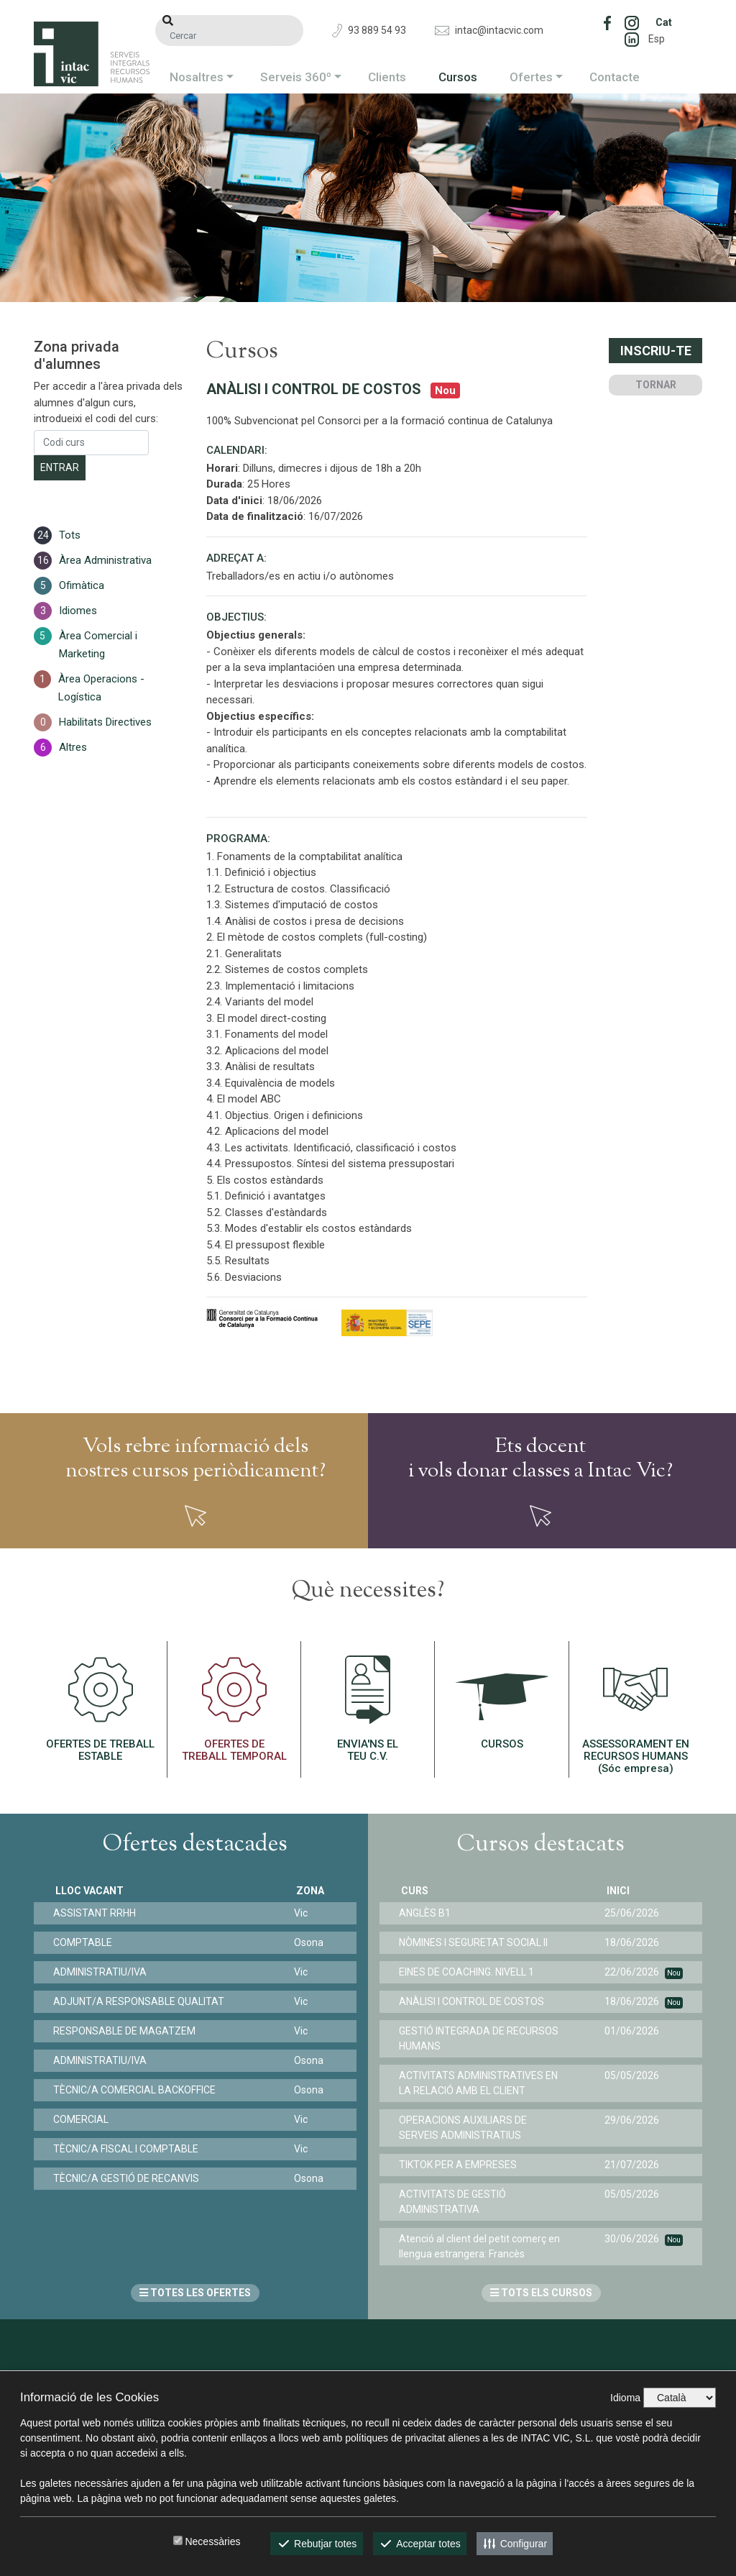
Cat (664, 22)
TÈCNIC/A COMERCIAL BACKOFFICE (136, 2090)
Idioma (625, 2397)
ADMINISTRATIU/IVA (102, 1972)
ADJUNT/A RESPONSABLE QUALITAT (140, 2001)
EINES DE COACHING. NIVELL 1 (468, 1972)
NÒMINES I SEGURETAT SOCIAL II (475, 1942)
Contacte (614, 77)
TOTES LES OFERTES (195, 2292)
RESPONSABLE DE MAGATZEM (126, 2031)
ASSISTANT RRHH (96, 1913)
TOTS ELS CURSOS (541, 2292)
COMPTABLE (84, 1942)
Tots (69, 535)
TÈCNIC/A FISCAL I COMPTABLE (128, 2149)
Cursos (457, 77)
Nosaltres (197, 77)
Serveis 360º (295, 77)
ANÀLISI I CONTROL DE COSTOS (473, 2001)
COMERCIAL (83, 2119)
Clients (387, 77)
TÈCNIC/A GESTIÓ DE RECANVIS (128, 2178)
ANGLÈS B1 (427, 1913)
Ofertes (531, 77)
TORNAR (655, 384)
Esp (656, 39)
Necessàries (212, 2541)
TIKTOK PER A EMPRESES (460, 2164)
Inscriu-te (655, 350)
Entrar (59, 467)
